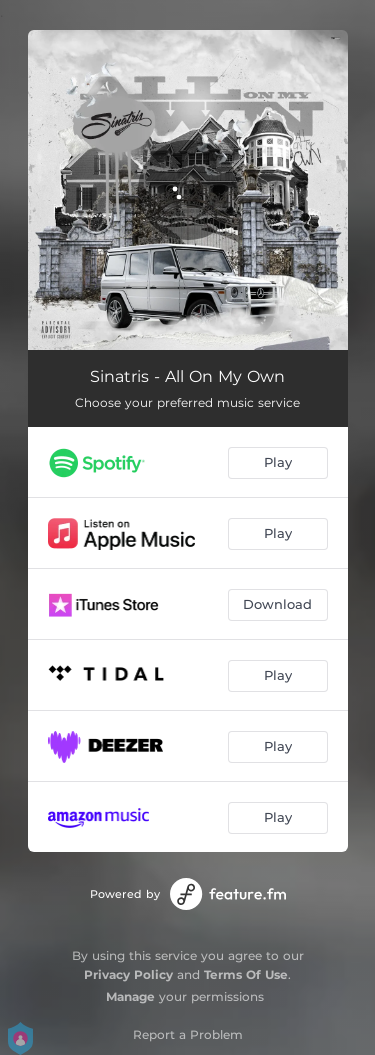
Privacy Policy (128, 974)
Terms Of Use (246, 974)
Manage (130, 996)
